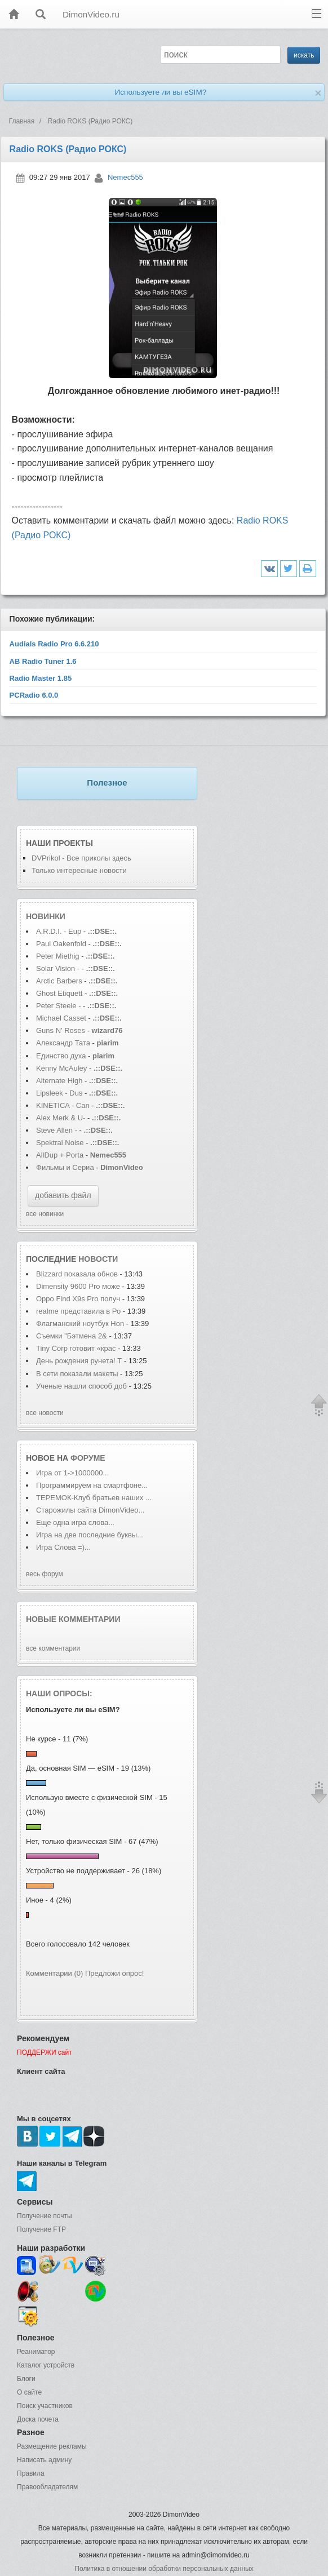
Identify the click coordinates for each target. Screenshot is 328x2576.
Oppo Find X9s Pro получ (78, 1298)
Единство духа (62, 1056)
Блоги (26, 2379)
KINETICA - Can (63, 1105)
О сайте (29, 2392)
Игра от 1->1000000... (72, 1473)
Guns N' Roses (61, 1030)
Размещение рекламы (52, 2446)
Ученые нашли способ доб (81, 1386)
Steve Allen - (57, 1130)
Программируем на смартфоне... (92, 1485)
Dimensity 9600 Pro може (78, 1286)
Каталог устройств (45, 2365)
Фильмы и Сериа (65, 1167)
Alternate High (59, 1080)
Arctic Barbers (59, 981)
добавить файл (63, 1195)
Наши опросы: (59, 1693)
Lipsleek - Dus (59, 1093)
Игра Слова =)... (63, 1547)
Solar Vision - (57, 968)
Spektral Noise (60, 1142)
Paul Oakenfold (61, 943)
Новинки (45, 916)
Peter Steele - (58, 1005)
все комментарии (53, 1648)
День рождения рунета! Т (79, 1360)
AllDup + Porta (59, 1155)
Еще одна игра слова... (75, 1522)
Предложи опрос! (114, 1973)
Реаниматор (36, 2352)
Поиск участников (45, 2406)
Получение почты (44, 2216)
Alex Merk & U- (60, 1118)
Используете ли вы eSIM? (160, 92)
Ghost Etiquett (59, 993)
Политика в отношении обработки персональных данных (163, 2569)
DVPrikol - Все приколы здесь (81, 858)
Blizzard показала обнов (77, 1274)
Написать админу (44, 2460)
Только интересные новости (79, 870)
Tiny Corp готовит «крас (76, 1348)
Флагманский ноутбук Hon (80, 1323)
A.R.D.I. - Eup (58, 931)
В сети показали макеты (78, 1373)
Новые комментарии (73, 1619)
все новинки (45, 1214)
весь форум (44, 1574)
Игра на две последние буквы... (89, 1535)
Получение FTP (41, 2229)
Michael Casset (61, 1018)
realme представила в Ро (78, 1311)
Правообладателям (47, 2487)
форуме (87, 1457)
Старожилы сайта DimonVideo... (90, 1510)
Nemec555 (125, 177)
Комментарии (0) (54, 1973)
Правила (31, 2473)
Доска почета (38, 2419)
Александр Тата (63, 1043)
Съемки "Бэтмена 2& (71, 1336)
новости (98, 1258)
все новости (45, 1413)
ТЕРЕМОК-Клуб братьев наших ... (94, 1497)
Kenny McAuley (62, 1068)
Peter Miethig (58, 956)
